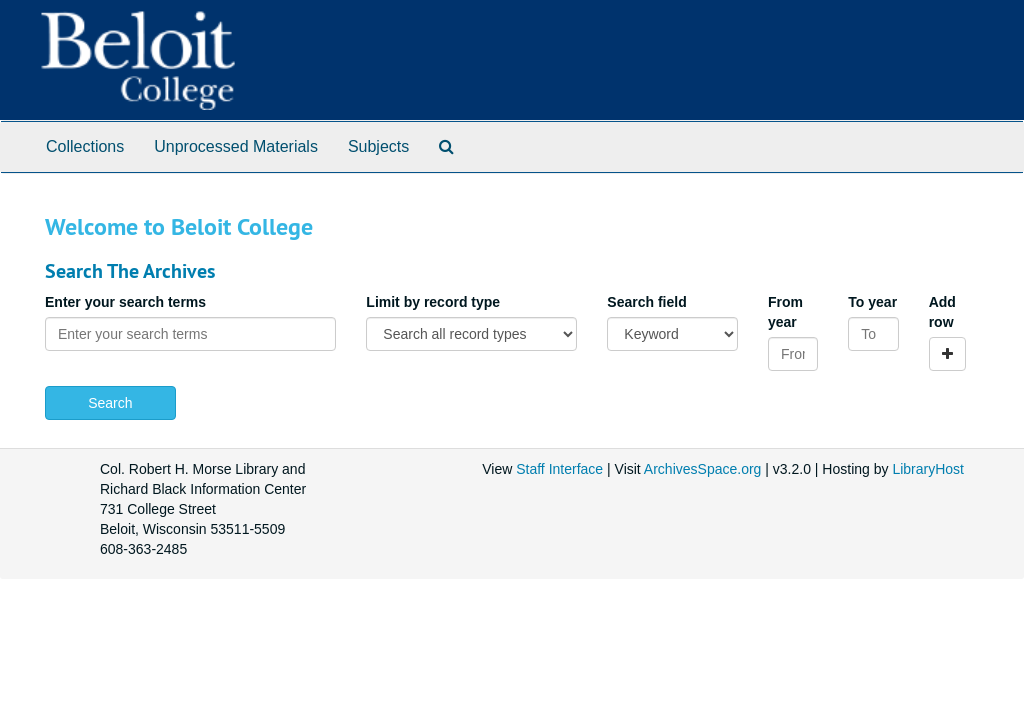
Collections (85, 146)
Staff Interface (559, 469)
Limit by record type (433, 302)
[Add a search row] (947, 354)
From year (785, 312)
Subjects (378, 146)
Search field (646, 302)
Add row (942, 312)
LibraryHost (928, 469)
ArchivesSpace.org (703, 469)
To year (872, 302)
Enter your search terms (125, 302)
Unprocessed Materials (236, 146)
